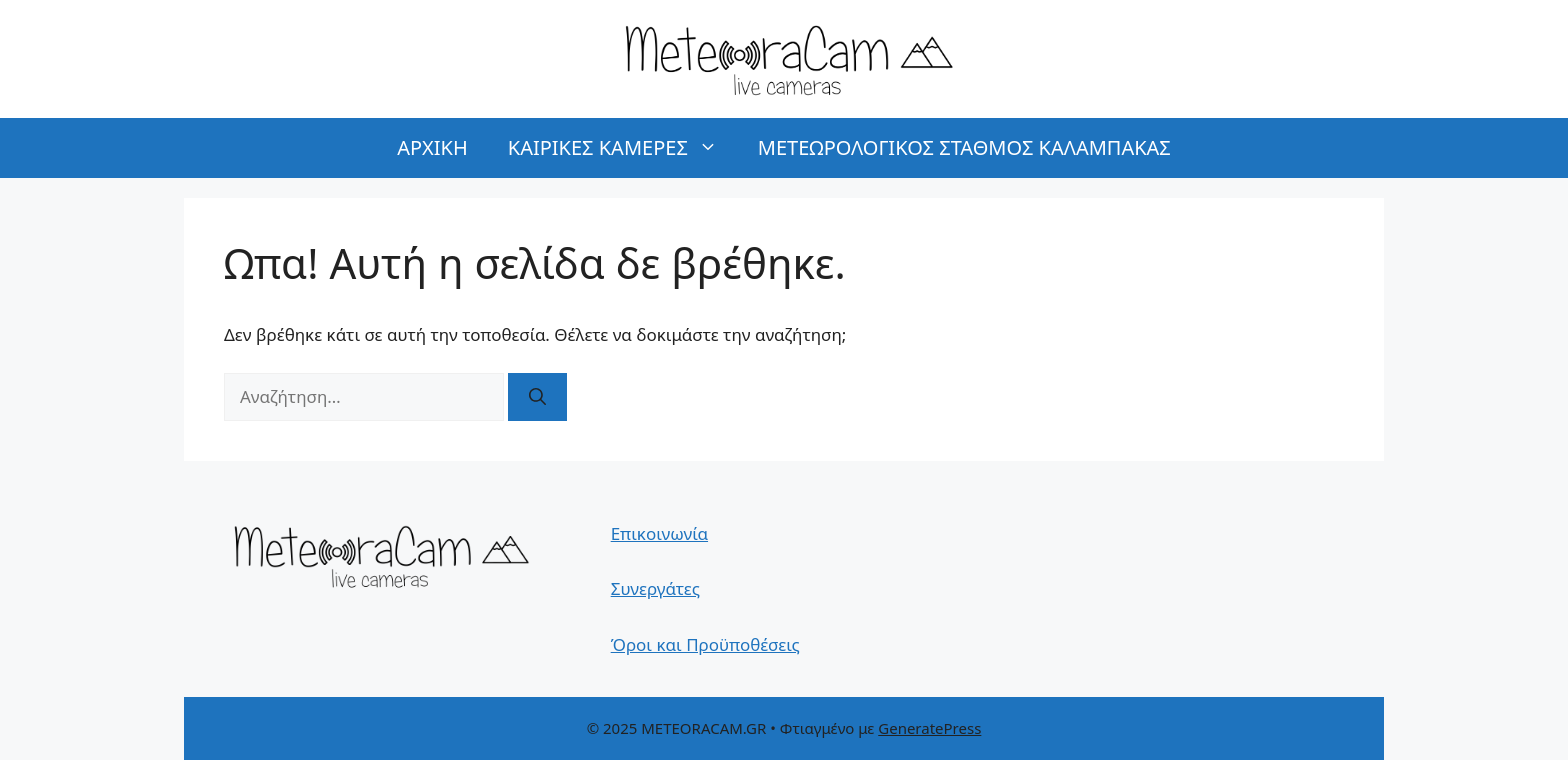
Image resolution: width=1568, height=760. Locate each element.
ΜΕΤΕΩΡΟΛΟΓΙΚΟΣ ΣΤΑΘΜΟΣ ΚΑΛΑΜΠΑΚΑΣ (964, 147)
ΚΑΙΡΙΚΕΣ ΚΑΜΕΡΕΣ (623, 148)
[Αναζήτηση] (537, 397)
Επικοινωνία (659, 533)
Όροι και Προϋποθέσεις (705, 644)
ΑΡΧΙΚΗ (432, 147)
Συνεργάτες (655, 588)
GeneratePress (929, 728)
